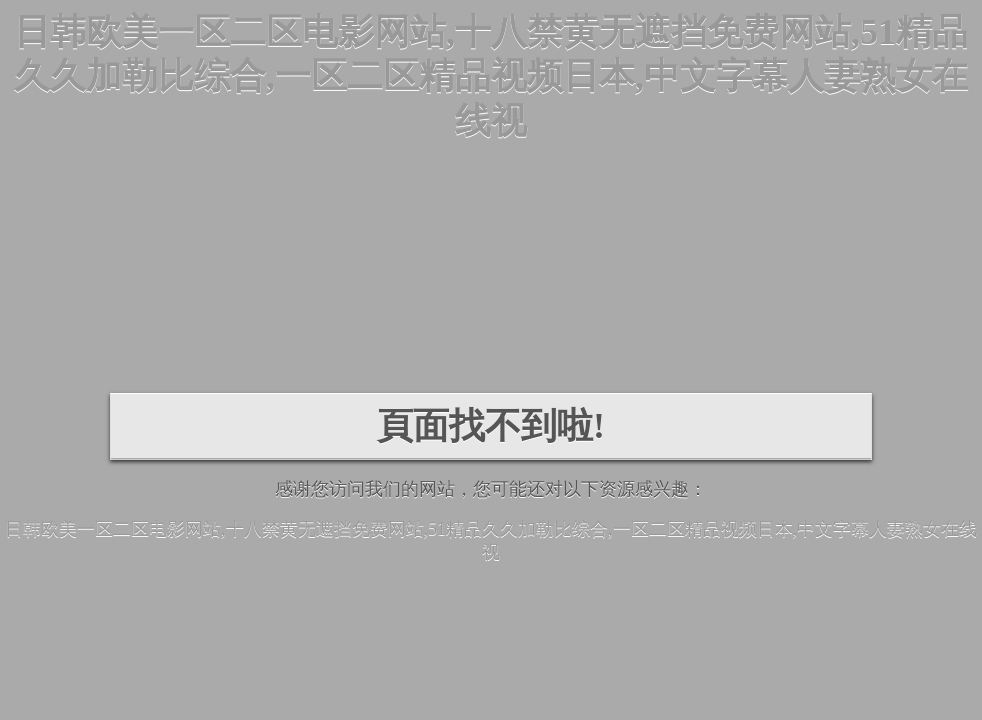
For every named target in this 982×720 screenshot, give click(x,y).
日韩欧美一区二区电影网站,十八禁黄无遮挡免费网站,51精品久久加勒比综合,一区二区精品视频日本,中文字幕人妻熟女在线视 (491, 76)
